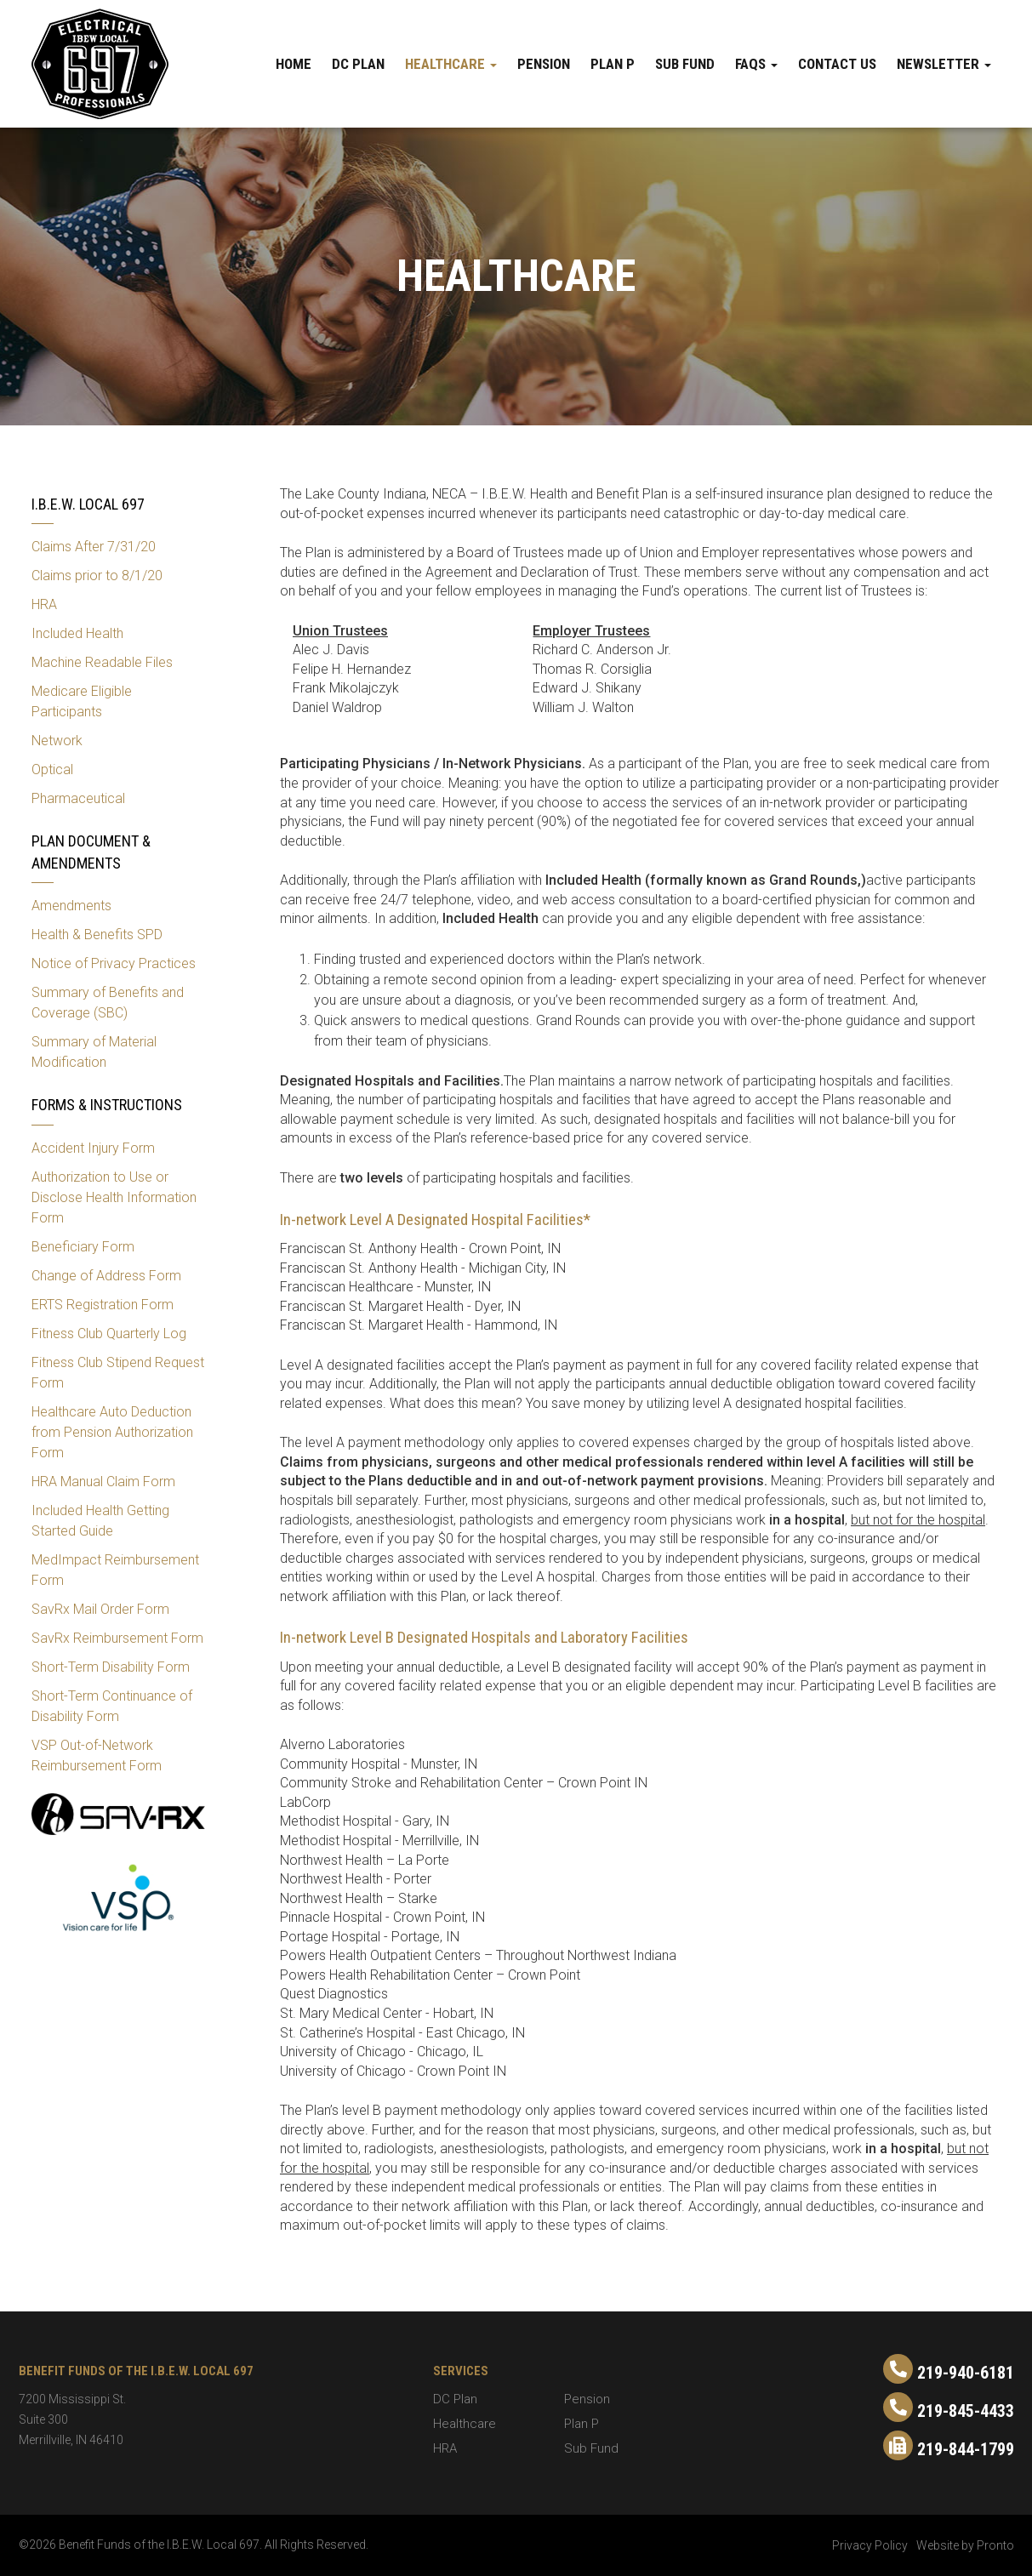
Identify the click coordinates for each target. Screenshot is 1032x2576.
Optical (52, 769)
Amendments (71, 906)
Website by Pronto (965, 2545)
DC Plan (358, 63)
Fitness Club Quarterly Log (108, 1333)
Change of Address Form (106, 1276)
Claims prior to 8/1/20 (96, 575)
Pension (543, 63)
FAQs (756, 63)
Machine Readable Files (102, 662)
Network (57, 740)
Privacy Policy (870, 2545)
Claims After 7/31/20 (93, 547)
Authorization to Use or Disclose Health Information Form (114, 1197)
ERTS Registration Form (102, 1305)
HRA (44, 604)
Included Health (77, 633)
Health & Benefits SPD (96, 934)
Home (293, 63)
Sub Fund (685, 63)
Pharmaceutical (78, 798)
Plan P (612, 63)
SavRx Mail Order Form (100, 1609)
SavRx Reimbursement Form (117, 1638)
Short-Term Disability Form (110, 1667)
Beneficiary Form (82, 1247)
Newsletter (944, 63)
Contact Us (837, 63)
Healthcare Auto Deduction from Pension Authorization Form (112, 1432)
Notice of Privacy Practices (113, 963)
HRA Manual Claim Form (103, 1481)
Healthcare (451, 63)
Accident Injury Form (93, 1148)
